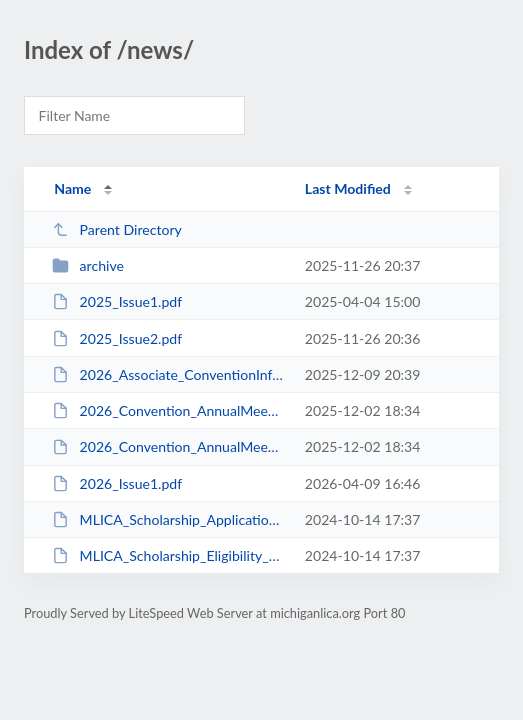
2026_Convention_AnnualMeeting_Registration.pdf (169, 446)
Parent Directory (117, 229)
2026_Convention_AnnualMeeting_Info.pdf (169, 410)
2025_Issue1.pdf (117, 301)
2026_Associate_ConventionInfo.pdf (169, 374)
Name (72, 188)
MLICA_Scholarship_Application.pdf (169, 519)
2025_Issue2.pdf (117, 338)
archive (88, 265)
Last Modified (348, 188)
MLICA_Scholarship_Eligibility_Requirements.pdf (169, 555)
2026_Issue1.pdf (117, 483)
